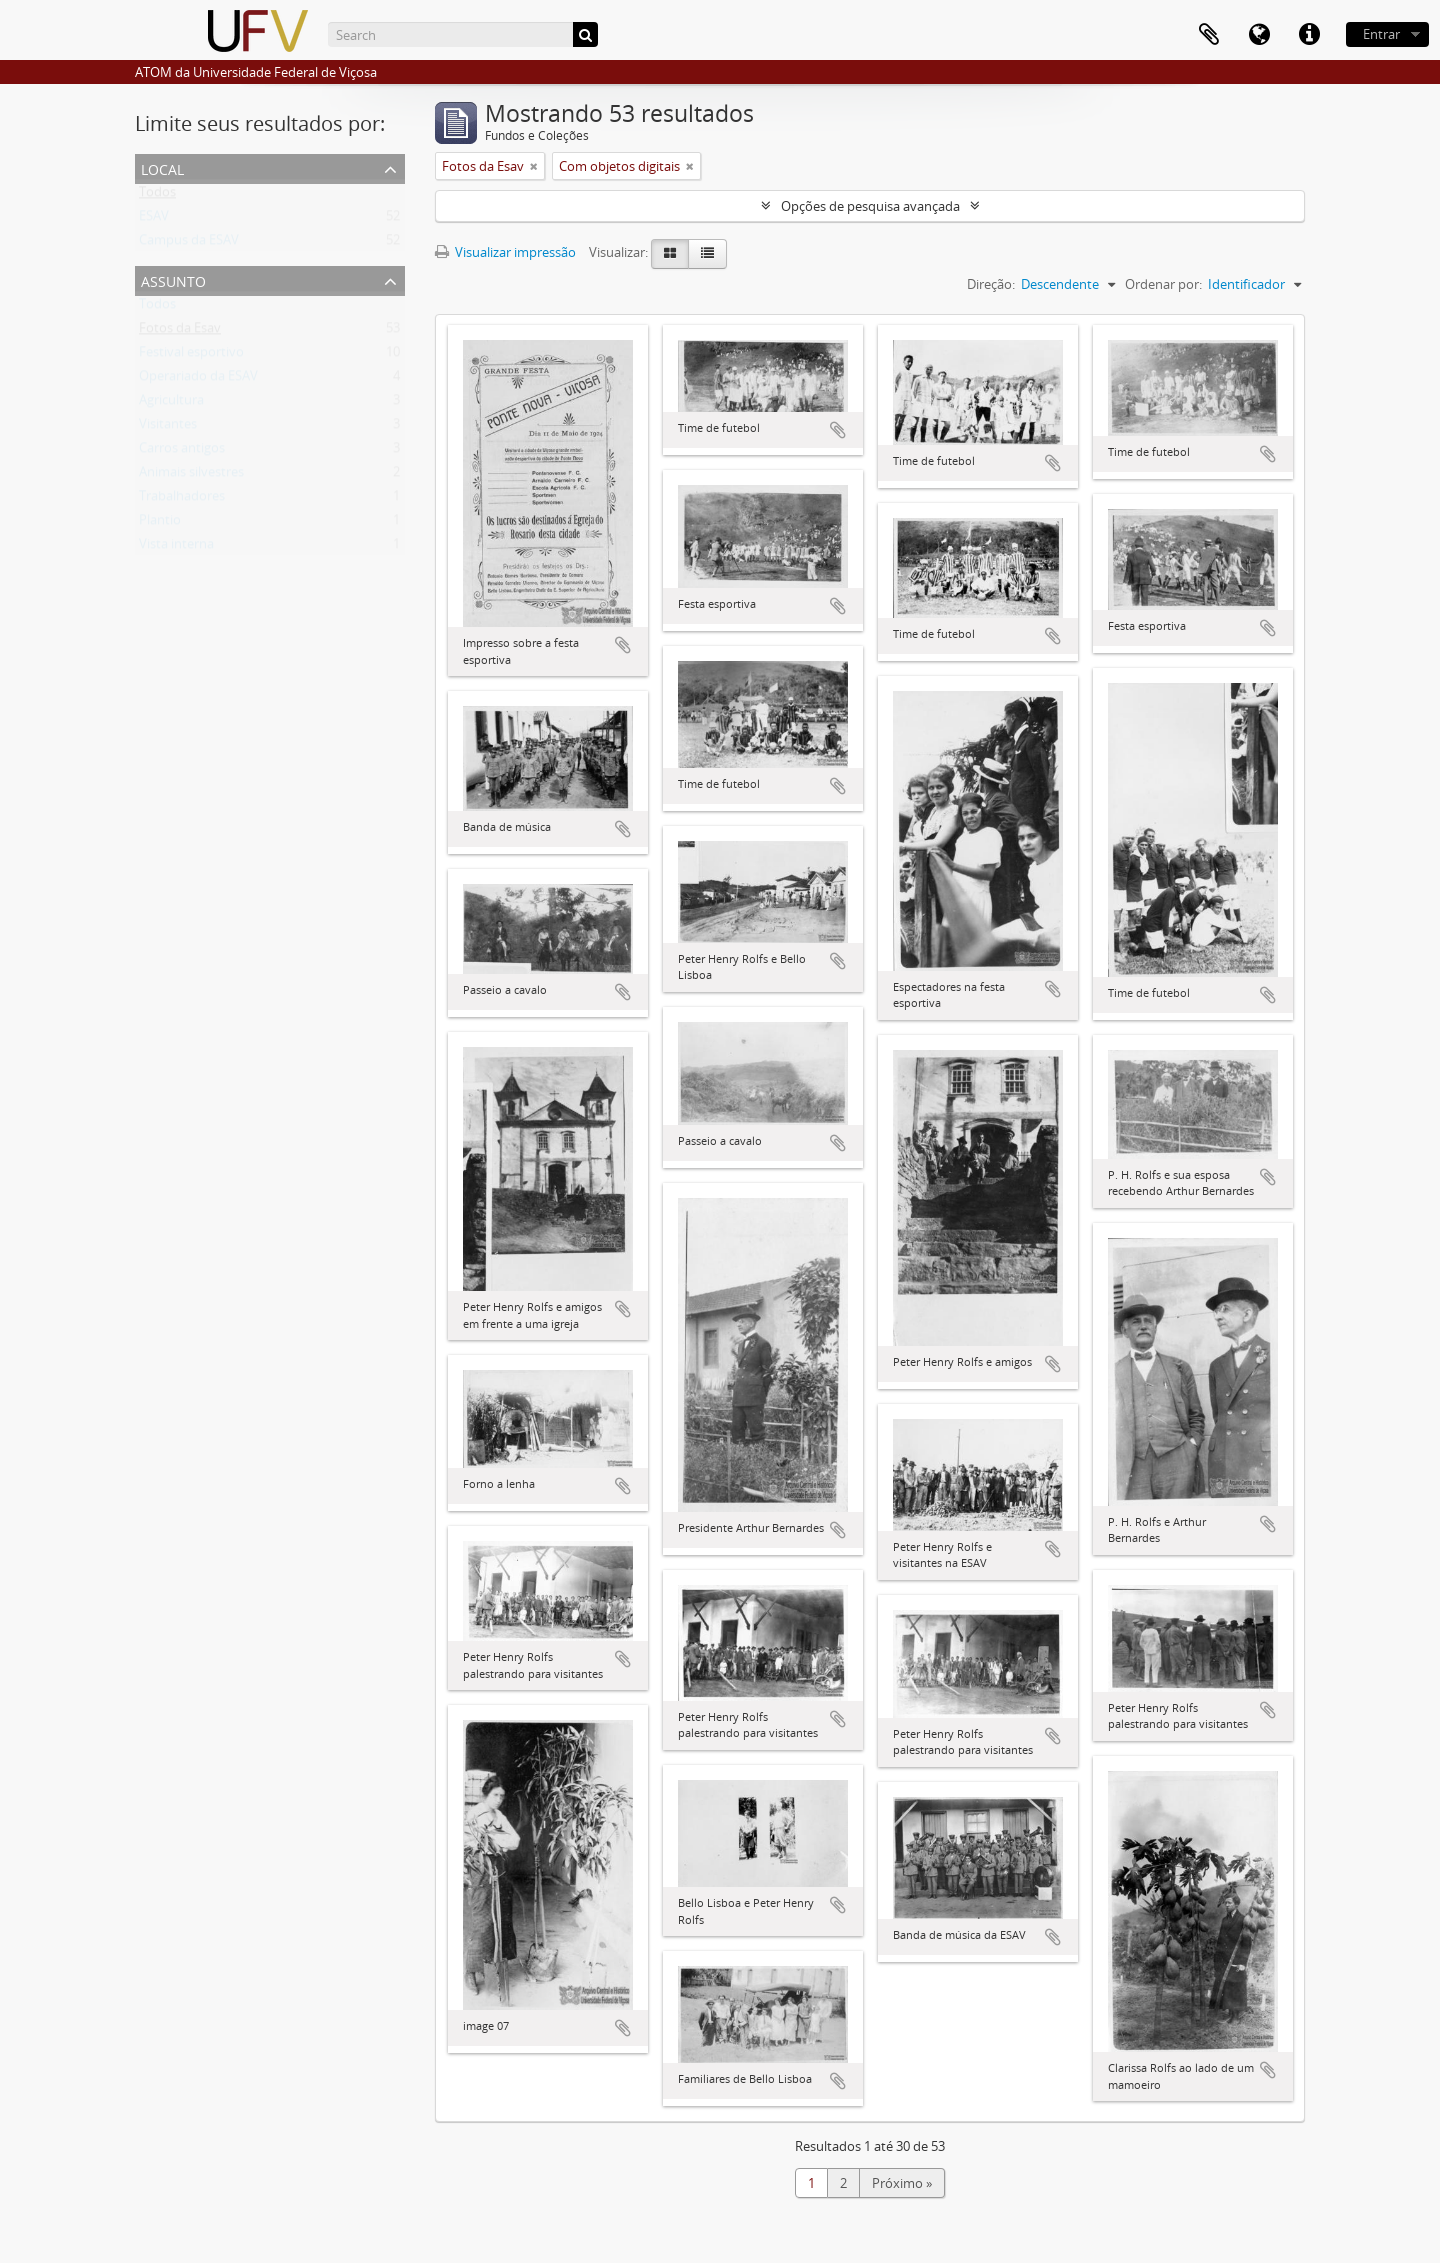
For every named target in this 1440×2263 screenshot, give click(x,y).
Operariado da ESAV (198, 380)
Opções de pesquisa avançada (870, 206)
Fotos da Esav (180, 332)
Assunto (173, 279)
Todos (157, 196)
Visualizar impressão (505, 252)
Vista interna (176, 548)
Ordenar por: (1163, 284)
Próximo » (902, 2183)
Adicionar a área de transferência (623, 645)
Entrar (1381, 34)
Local (162, 167)
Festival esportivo (191, 356)
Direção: (991, 284)
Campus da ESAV (189, 244)
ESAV (154, 220)
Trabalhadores (182, 500)
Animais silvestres (191, 476)
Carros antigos (182, 452)
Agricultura (171, 404)
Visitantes (168, 428)
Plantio (160, 524)
